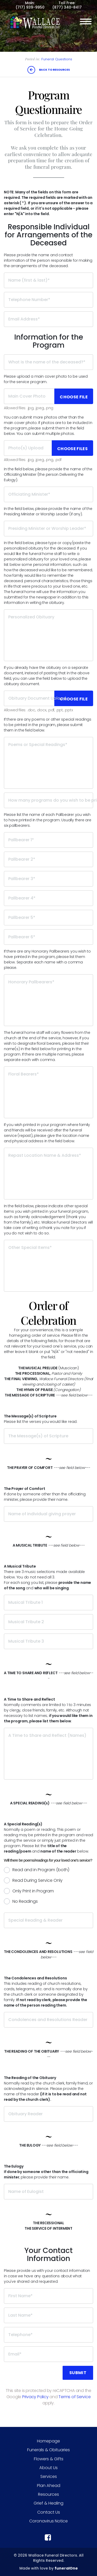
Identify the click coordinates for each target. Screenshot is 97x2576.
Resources (48, 2494)
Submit (77, 2373)
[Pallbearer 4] (48, 898)
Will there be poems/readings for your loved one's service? (48, 1860)
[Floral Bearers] (48, 1092)
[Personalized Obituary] (48, 635)
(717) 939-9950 (30, 7)
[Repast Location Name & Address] (48, 1173)
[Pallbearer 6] (48, 937)
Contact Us (48, 2512)
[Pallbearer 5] (48, 917)
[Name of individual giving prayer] (48, 1514)
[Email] (48, 2354)
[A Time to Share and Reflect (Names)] (48, 1754)
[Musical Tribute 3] (48, 1641)
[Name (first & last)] (48, 280)
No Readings (25, 1901)
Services (48, 2476)
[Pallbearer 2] (48, 859)
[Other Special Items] (48, 1266)
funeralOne (66, 2568)
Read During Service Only (37, 1880)
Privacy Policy (35, 2397)
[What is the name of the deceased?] (48, 362)
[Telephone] (48, 2335)
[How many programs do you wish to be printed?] (48, 800)
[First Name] (48, 2296)
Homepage (48, 2441)
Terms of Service (74, 2397)
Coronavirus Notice (48, 2521)
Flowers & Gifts (48, 2459)
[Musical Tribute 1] (48, 1602)
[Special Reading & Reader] (48, 1920)
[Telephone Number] (48, 300)
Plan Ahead (48, 2486)
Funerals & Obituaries (48, 2450)
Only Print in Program (33, 1891)
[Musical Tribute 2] (48, 1622)
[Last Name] (48, 2315)
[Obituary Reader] (48, 2114)
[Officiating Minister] (48, 494)
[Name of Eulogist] (48, 2191)
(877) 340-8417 (67, 7)
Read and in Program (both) (40, 1870)
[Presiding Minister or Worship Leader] (48, 528)
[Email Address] (48, 319)
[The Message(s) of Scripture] (48, 1436)
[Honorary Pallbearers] (48, 1000)
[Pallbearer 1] (48, 840)
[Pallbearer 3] (48, 879)
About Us (48, 2468)
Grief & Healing (48, 2503)
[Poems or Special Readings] (48, 763)
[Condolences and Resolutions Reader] (48, 2020)
